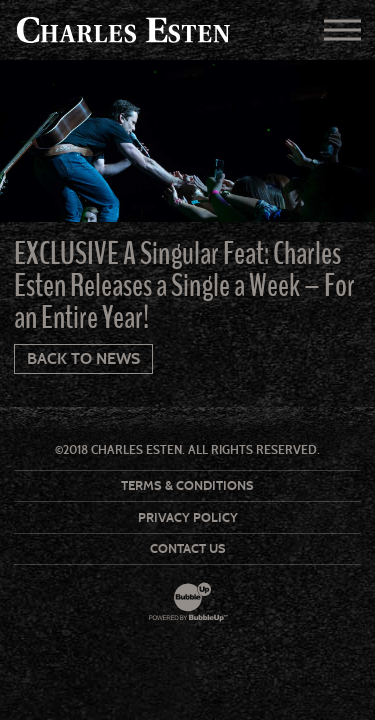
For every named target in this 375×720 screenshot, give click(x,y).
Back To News (83, 358)
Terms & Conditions (187, 485)
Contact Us (188, 548)
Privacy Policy (188, 517)
